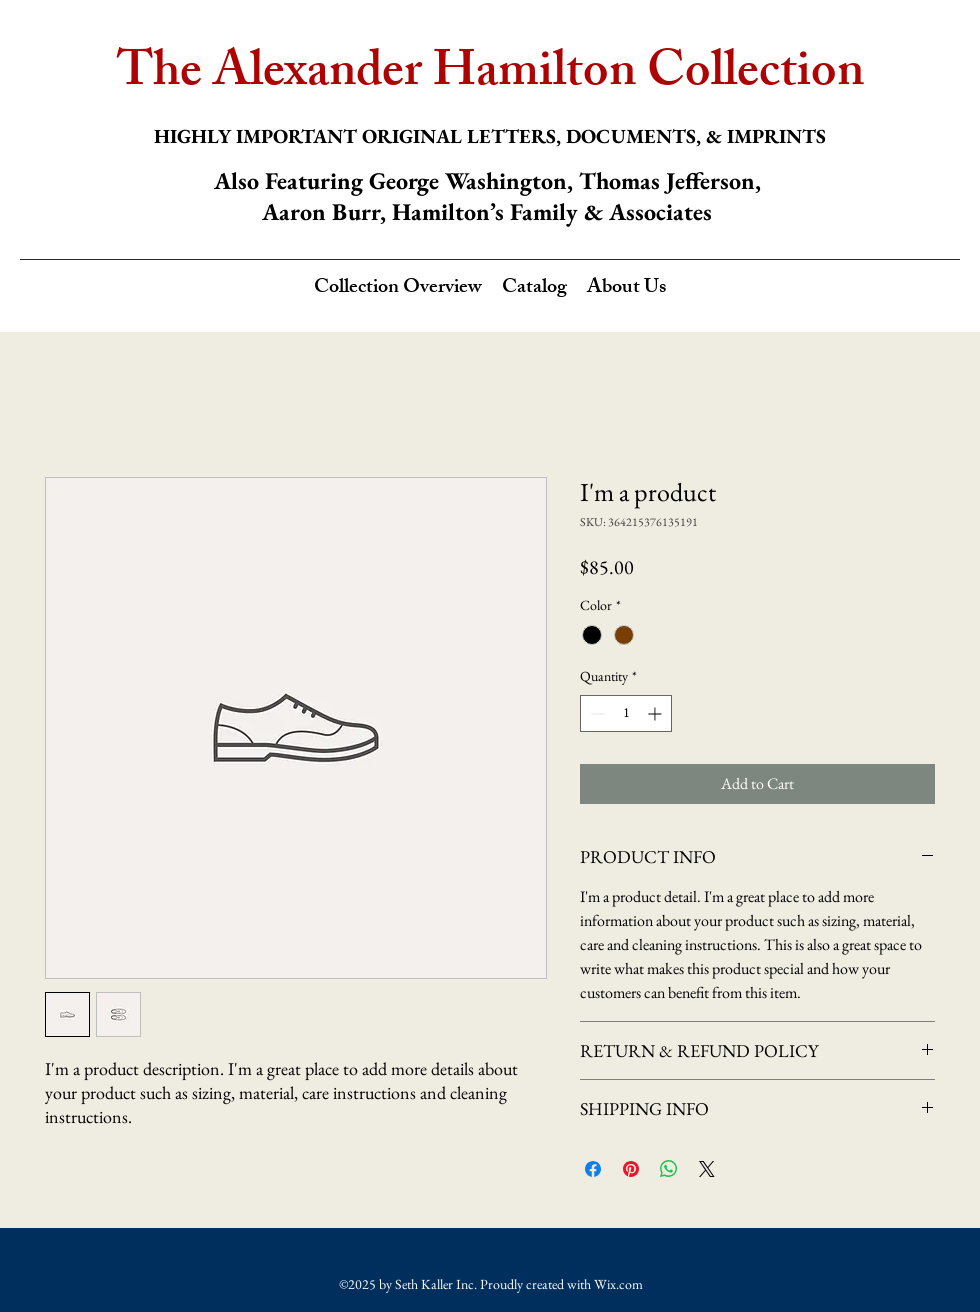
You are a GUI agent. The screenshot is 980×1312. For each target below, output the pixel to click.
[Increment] (656, 713)
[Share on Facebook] (593, 1169)
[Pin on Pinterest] (631, 1169)
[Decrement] (595, 713)
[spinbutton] (626, 713)
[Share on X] (707, 1169)
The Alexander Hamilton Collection (490, 76)
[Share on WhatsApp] (669, 1169)
